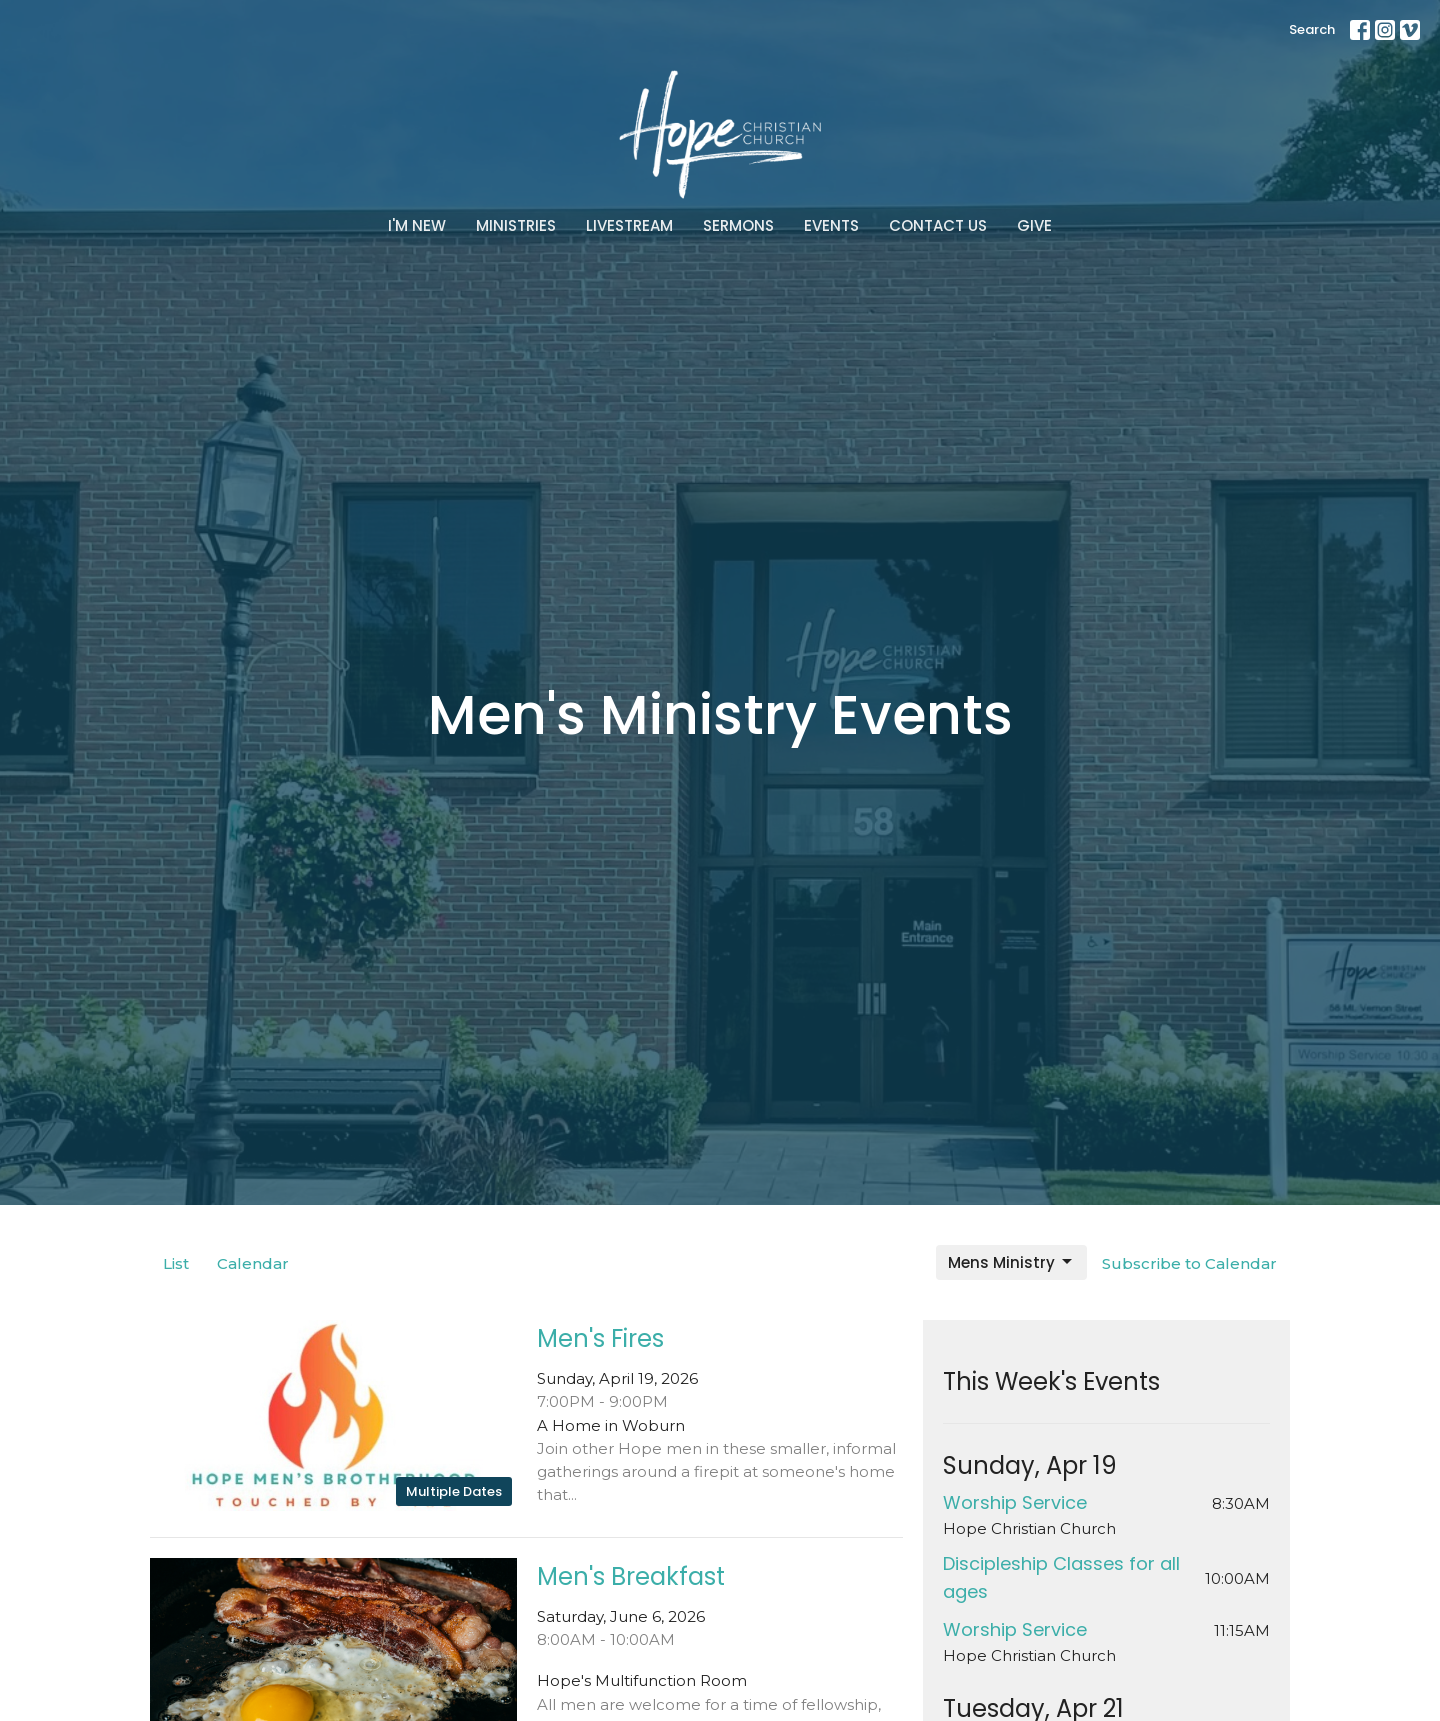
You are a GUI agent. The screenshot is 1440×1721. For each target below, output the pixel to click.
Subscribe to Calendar (1189, 1263)
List (176, 1263)
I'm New (417, 225)
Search (1312, 29)
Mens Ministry (1011, 1262)
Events (831, 225)
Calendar (253, 1263)
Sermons (738, 225)
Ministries (516, 225)
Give (1034, 225)
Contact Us (938, 225)
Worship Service (1015, 1502)
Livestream (629, 225)
